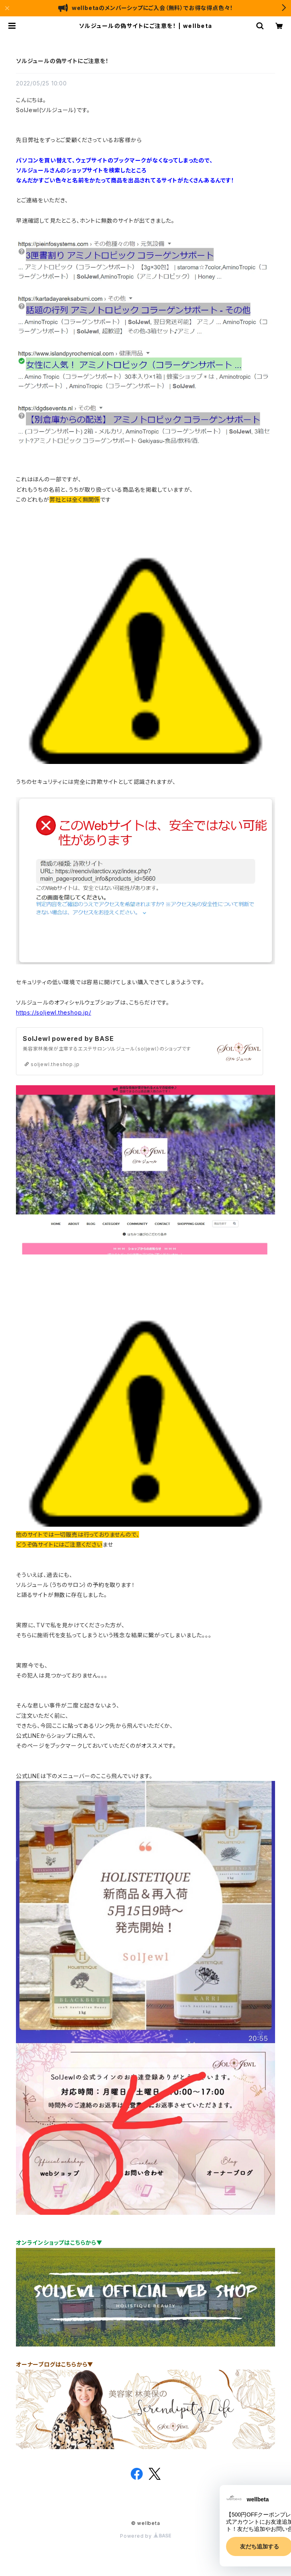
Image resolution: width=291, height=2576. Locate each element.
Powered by (145, 2536)
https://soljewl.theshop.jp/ (53, 1012)
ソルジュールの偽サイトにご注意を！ (62, 60)
